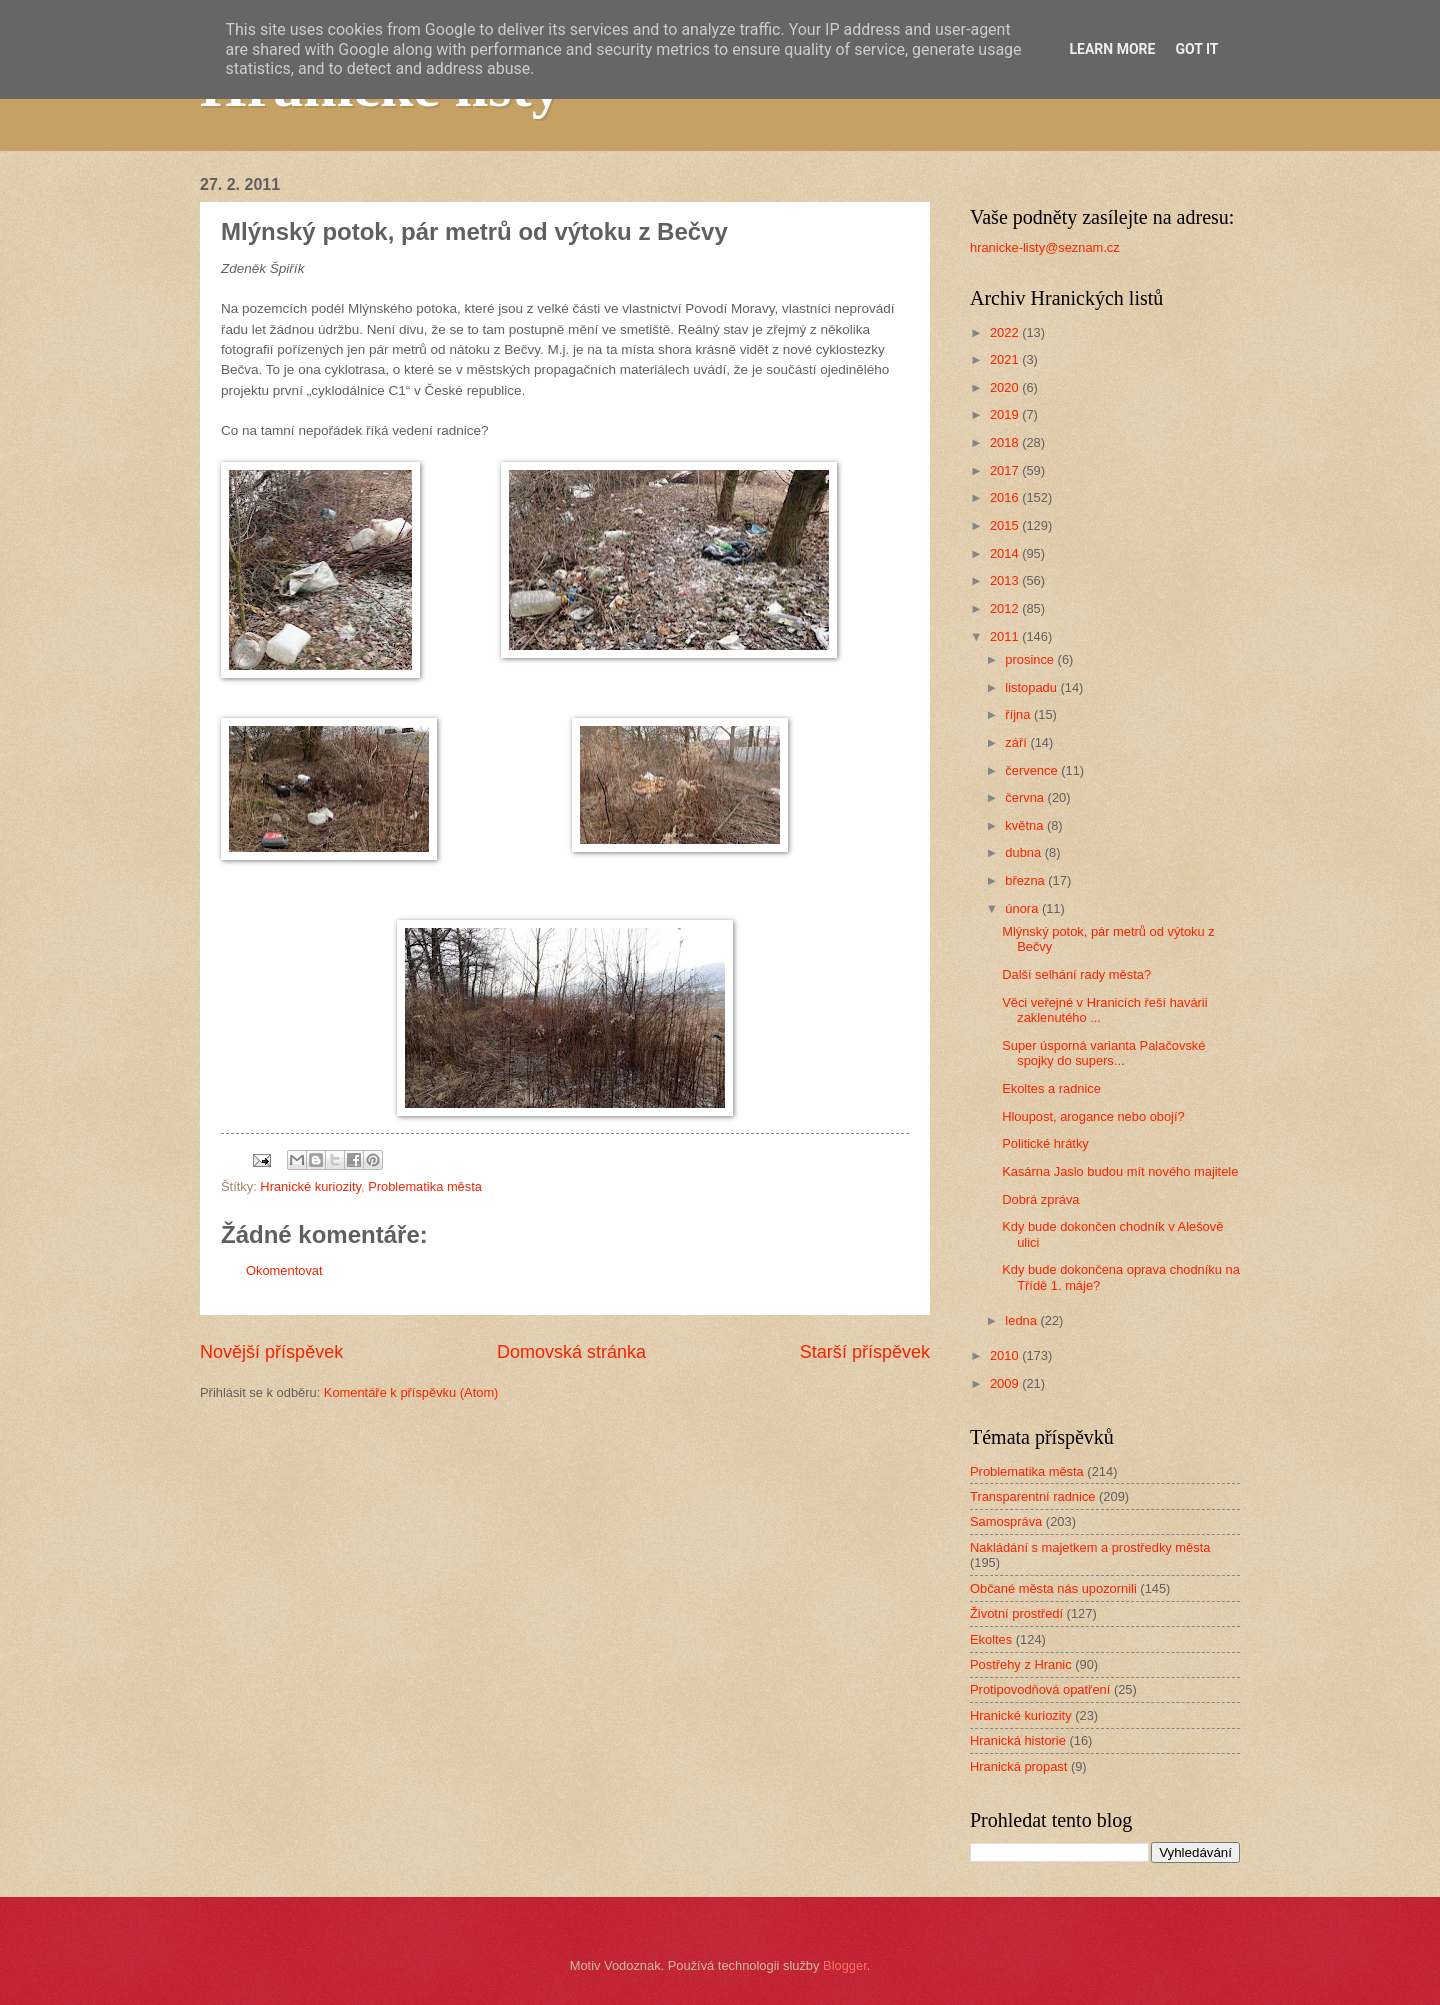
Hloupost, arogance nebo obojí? (1093, 1116)
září (1017, 742)
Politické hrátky (1045, 1143)
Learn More (1112, 49)
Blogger (845, 1965)
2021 (1006, 359)
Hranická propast (1018, 1766)
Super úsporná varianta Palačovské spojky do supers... (1103, 1053)
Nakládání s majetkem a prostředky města (1090, 1547)
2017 (1006, 470)
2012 (1006, 608)
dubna (1024, 852)
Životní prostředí (1016, 1613)
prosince (1031, 659)
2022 (1006, 332)
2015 (1006, 525)
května (1026, 825)
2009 (1006, 1383)
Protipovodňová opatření (1040, 1689)
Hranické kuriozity (310, 1186)
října (1019, 714)
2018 (1006, 442)
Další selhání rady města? (1076, 974)
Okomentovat (284, 1270)
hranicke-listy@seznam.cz (1045, 247)
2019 (1006, 414)
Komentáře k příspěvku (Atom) (411, 1392)
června (1026, 797)
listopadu (1032, 687)
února (1023, 908)
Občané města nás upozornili (1053, 1588)
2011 (1006, 636)
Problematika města (425, 1186)
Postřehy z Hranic (1021, 1664)
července (1033, 770)
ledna (1022, 1320)
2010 (1006, 1355)
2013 (1006, 580)
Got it (1196, 49)
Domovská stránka (571, 1352)
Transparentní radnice (1032, 1496)
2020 (1006, 387)
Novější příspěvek (271, 1352)
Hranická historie (1018, 1740)
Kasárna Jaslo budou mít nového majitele (1120, 1171)
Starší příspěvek (865, 1352)
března (1026, 880)
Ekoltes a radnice (1051, 1088)
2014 (1006, 553)
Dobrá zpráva (1040, 1199)
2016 (1006, 497)
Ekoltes (991, 1639)
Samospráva (1006, 1521)
